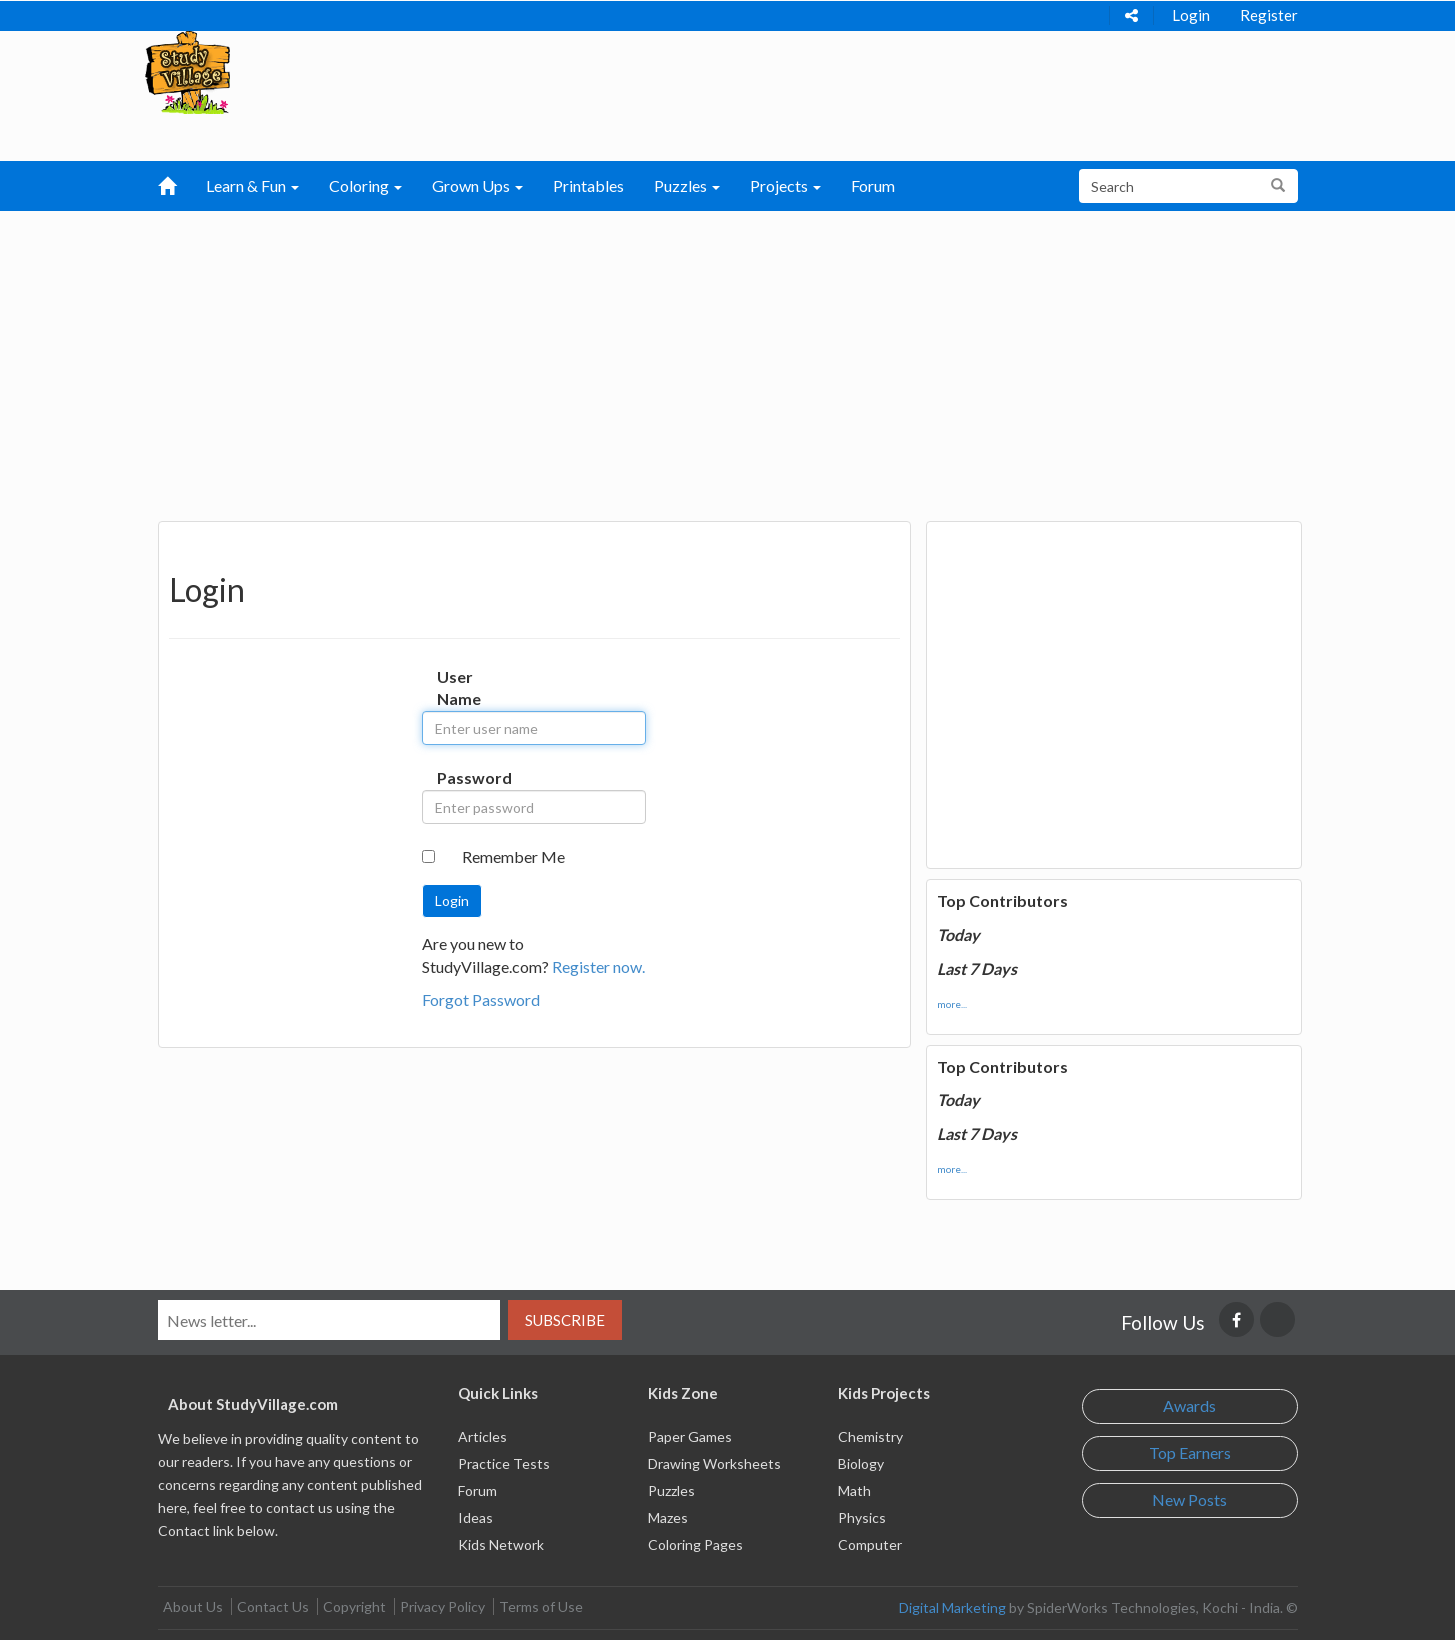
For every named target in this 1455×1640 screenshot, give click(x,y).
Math (854, 1490)
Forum (873, 185)
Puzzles (671, 1490)
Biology (861, 1463)
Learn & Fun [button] (252, 185)
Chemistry (870, 1436)
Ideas (475, 1517)
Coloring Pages (695, 1544)
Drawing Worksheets (714, 1463)
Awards (1189, 1405)
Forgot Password (481, 999)
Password (457, 777)
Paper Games (690, 1436)
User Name (457, 688)
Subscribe (565, 1320)
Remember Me (513, 856)
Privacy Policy (442, 1606)
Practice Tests (504, 1463)
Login (1191, 15)
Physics (862, 1517)
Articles (482, 1436)
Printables (588, 185)
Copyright (354, 1606)
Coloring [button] (365, 185)
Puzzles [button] (687, 185)
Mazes (668, 1517)
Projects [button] (785, 185)
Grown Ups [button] (477, 185)
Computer (870, 1544)
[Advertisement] (728, 361)
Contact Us (273, 1606)
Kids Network (501, 1544)
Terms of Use (541, 1606)
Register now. (598, 966)
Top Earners (1190, 1452)
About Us (193, 1606)
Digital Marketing (952, 1607)
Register (1269, 15)
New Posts (1189, 1499)
